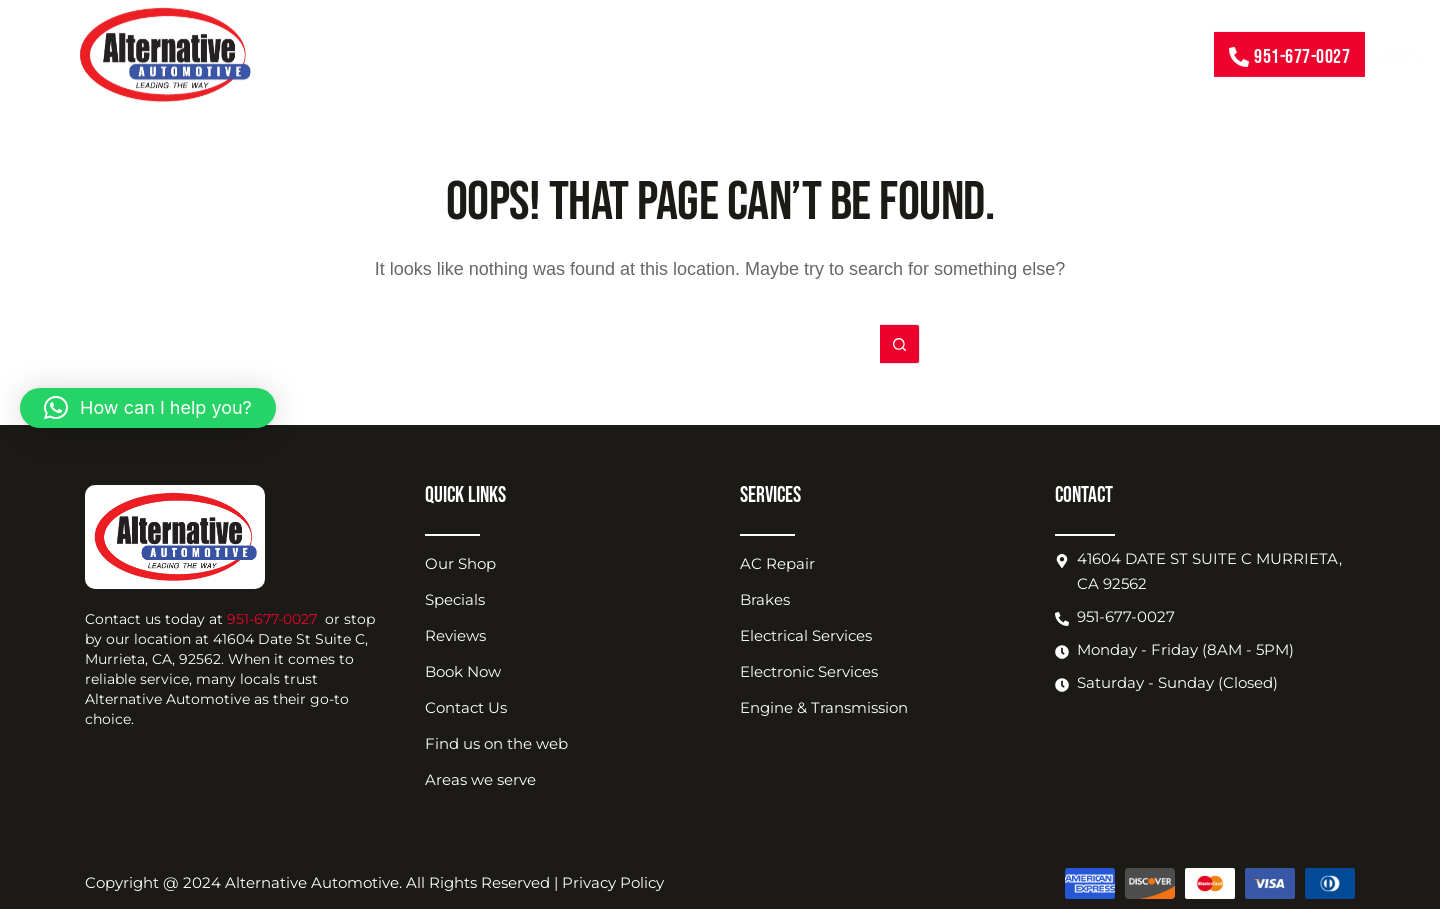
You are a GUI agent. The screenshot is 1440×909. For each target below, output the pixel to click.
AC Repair (777, 563)
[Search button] (900, 344)
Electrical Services (806, 635)
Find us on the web (496, 743)
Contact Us (1134, 54)
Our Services (457, 54)
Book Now (1016, 54)
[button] (148, 408)
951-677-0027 (272, 619)
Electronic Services (809, 671)
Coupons (591, 54)
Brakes (765, 599)
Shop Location (870, 54)
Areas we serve (480, 779)
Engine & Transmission (824, 707)
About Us (713, 54)
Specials (455, 599)
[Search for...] (700, 344)
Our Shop (460, 563)
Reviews (455, 635)
